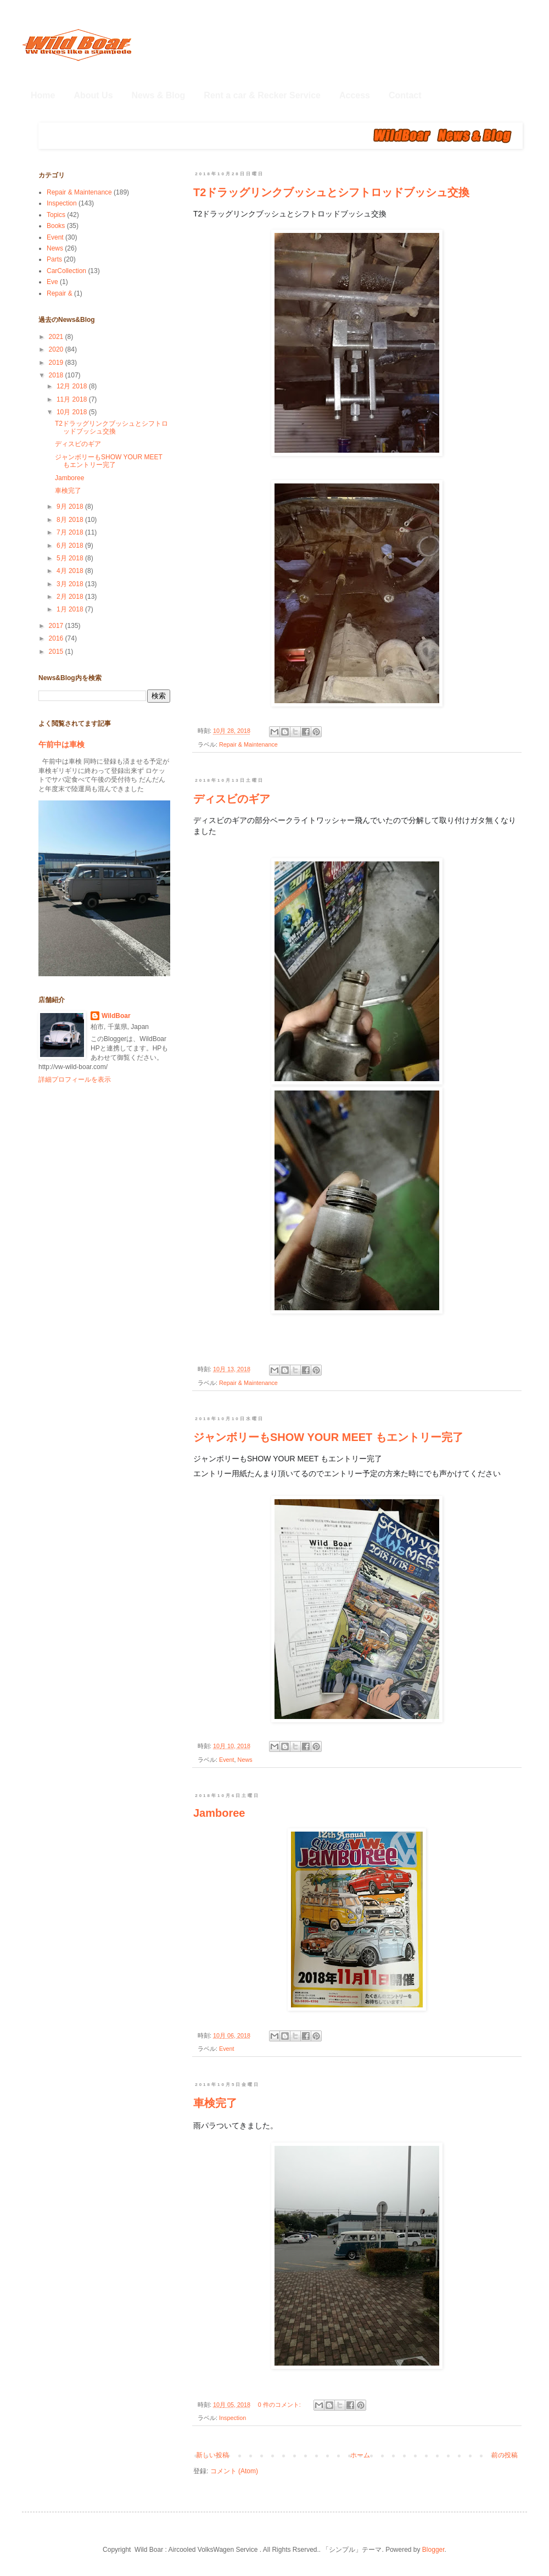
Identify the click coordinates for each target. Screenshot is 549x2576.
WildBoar (116, 1016)
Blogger (433, 2549)
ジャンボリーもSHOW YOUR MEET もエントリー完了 (328, 1437)
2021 (57, 337)
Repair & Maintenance (248, 744)
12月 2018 (73, 386)
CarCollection (66, 271)
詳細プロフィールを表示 (74, 1079)
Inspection (232, 2417)
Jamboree (219, 1813)
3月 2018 (71, 584)
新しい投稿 (212, 2455)
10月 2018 (73, 412)
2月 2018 (71, 596)
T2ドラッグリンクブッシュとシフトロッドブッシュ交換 (331, 192)
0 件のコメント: (280, 2404)
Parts (54, 259)
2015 (57, 651)
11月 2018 (73, 399)
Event (226, 1759)
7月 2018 (71, 532)
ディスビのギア (231, 799)
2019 (57, 362)
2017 (57, 626)
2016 (57, 638)
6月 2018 (71, 545)
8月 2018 (71, 520)
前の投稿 (504, 2455)
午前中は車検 (61, 744)
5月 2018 (71, 558)
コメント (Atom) (234, 2471)
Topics (56, 215)
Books (56, 226)
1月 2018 (71, 609)
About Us (93, 95)
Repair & (59, 293)
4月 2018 (71, 571)
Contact (405, 95)
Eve (52, 282)
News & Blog (159, 95)
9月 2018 (71, 506)
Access (354, 95)
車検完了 (215, 2103)
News (245, 1759)
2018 (57, 375)
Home (43, 95)
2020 (57, 349)
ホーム (360, 2455)
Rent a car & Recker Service (262, 95)
